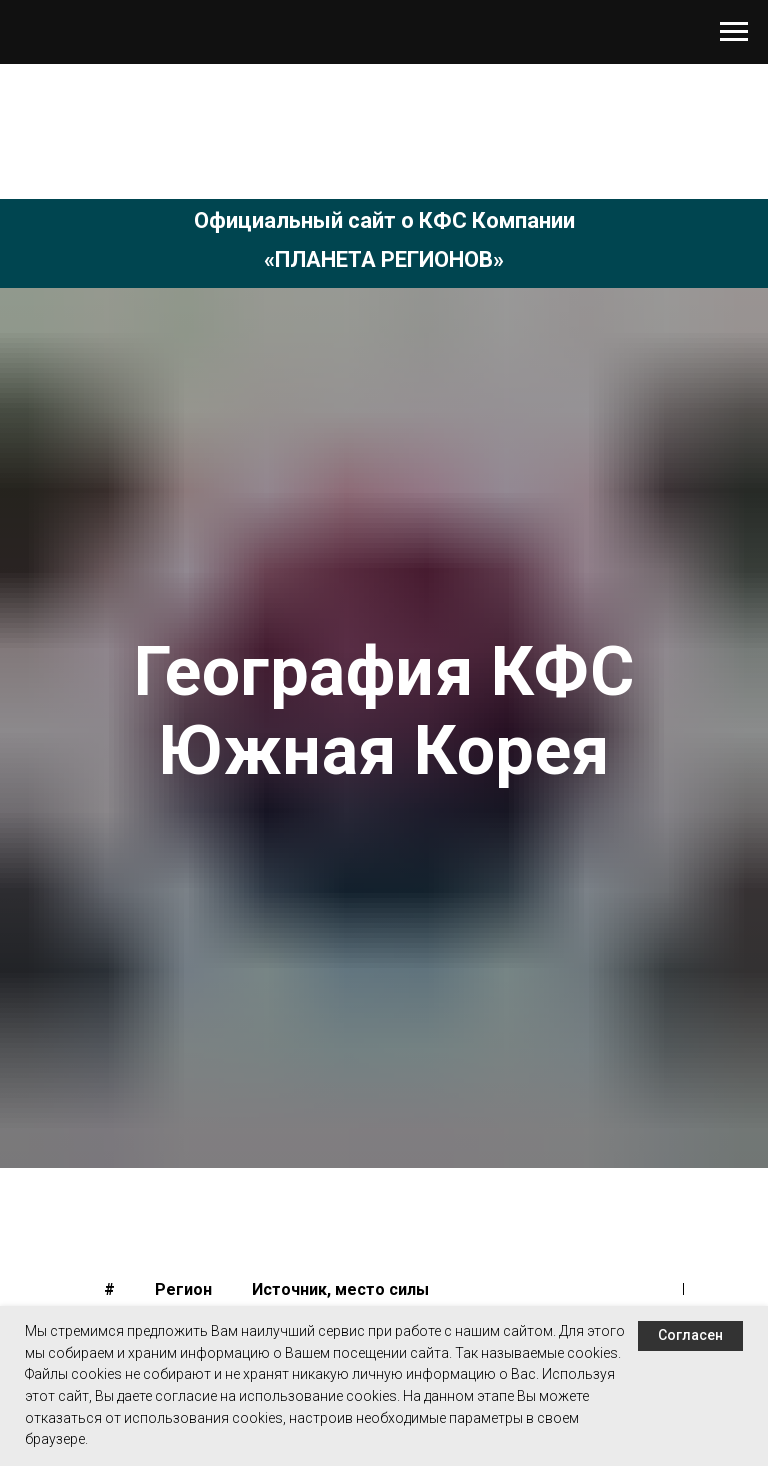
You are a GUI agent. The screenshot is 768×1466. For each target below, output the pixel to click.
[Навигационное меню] (734, 32)
